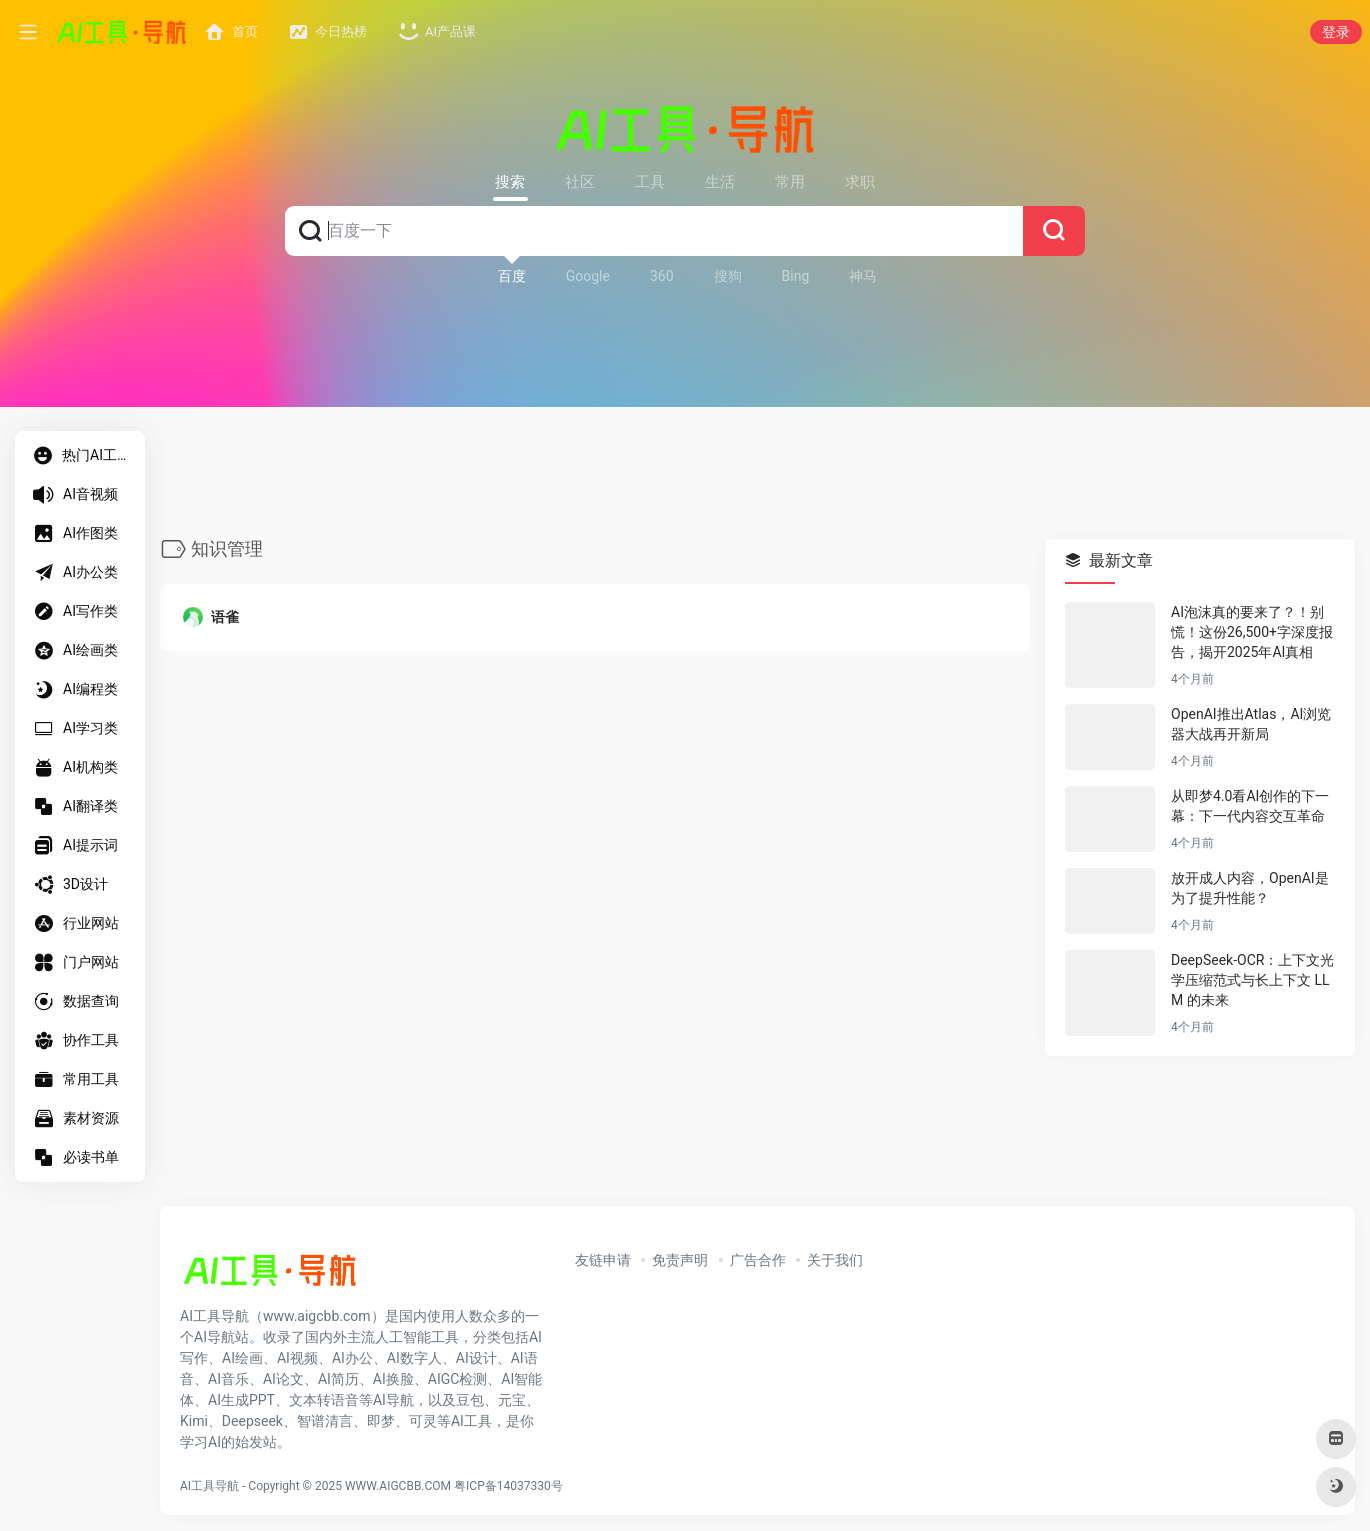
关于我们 (835, 1260)
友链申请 (603, 1260)
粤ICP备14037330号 (508, 1486)
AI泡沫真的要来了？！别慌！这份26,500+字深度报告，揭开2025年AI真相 (1252, 633)
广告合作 (758, 1260)
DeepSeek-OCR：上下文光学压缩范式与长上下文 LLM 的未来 (1252, 981)
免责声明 (680, 1260)
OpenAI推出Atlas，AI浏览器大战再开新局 (1251, 725)
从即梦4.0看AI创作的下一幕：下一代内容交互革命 (1250, 807)
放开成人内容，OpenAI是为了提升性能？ (1250, 889)
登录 (1336, 32)
